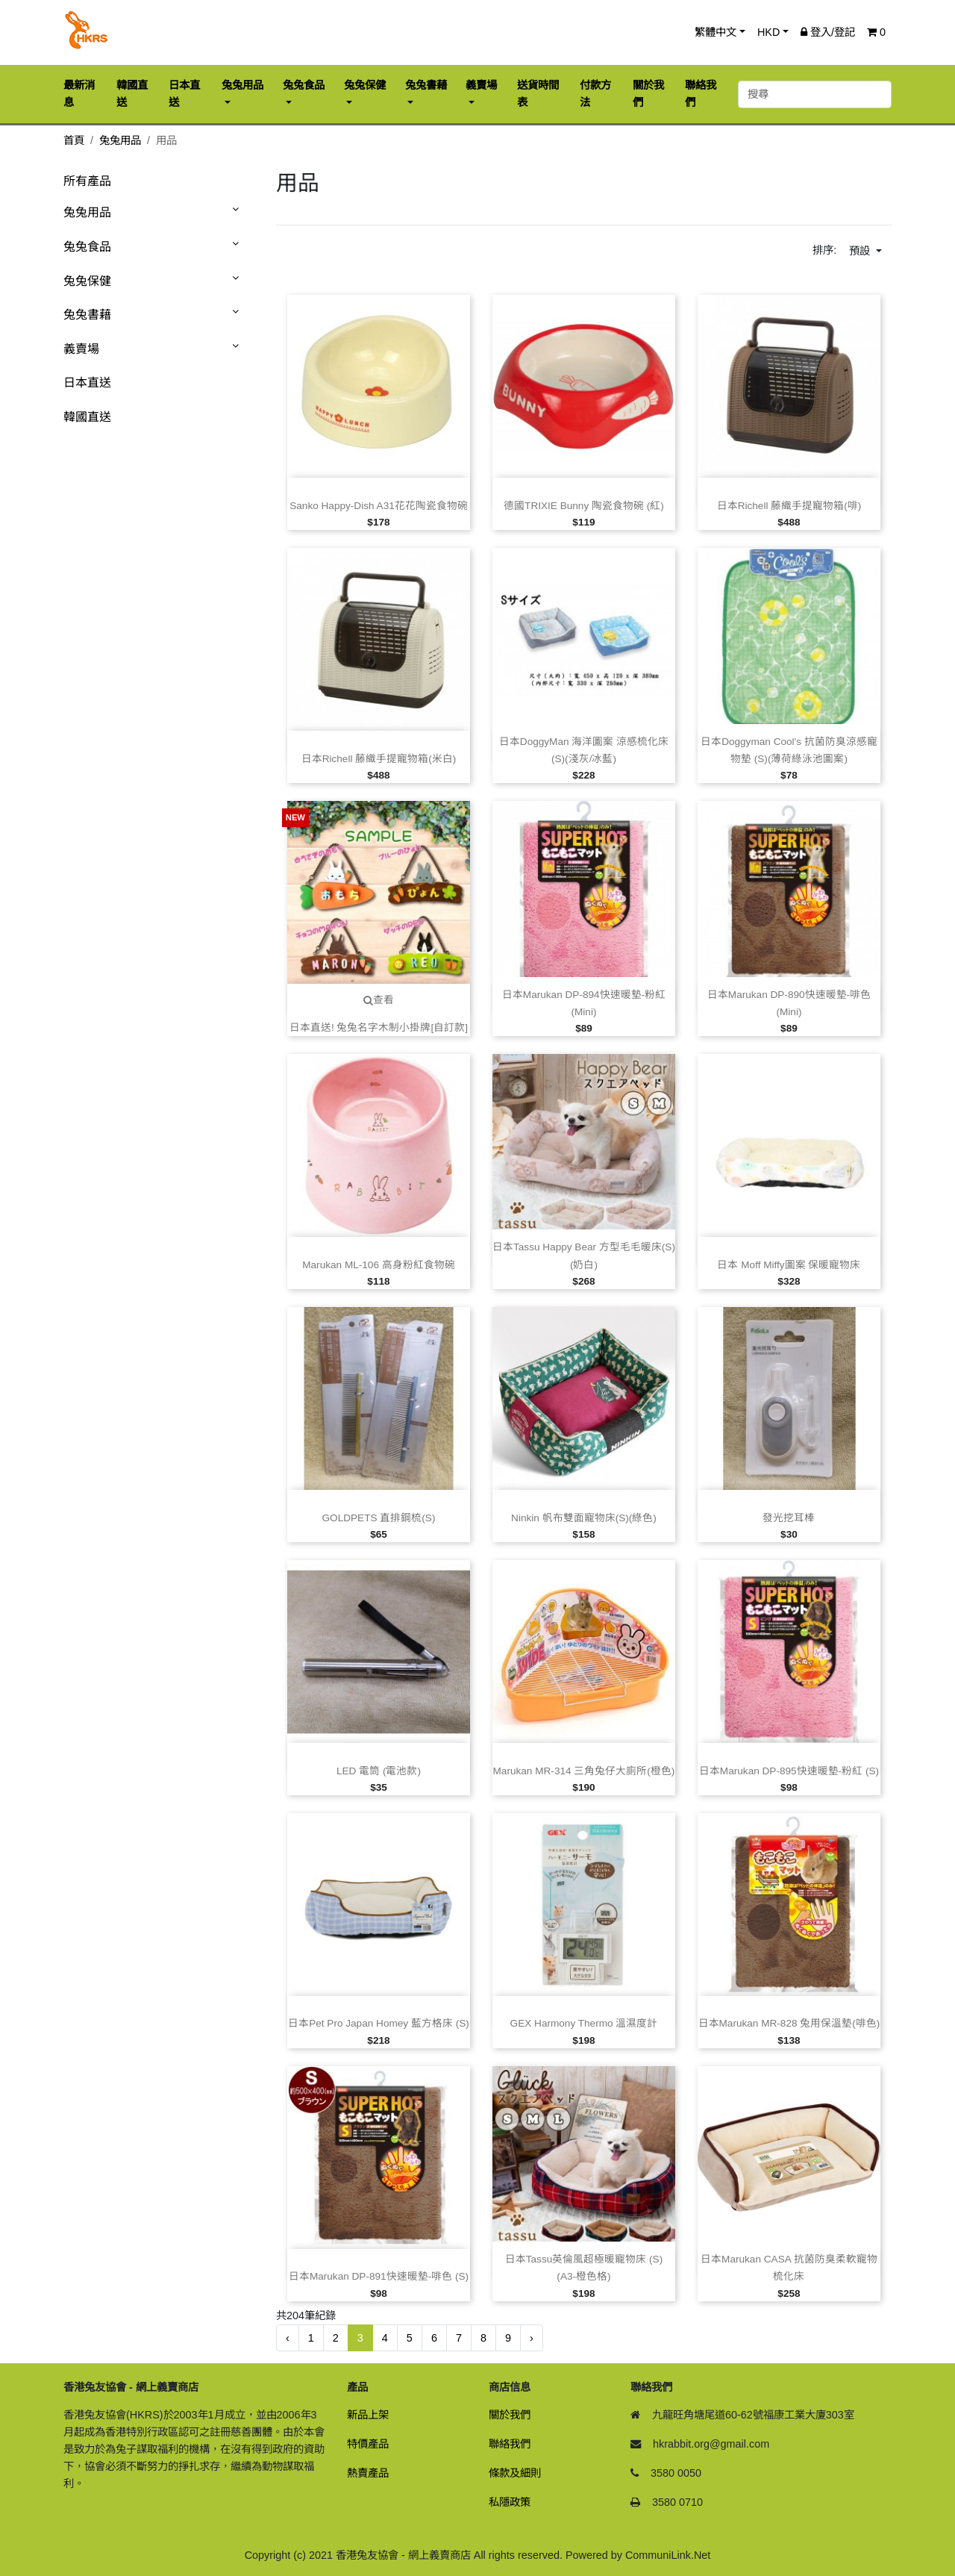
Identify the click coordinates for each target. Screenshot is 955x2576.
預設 (861, 251)
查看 (378, 999)
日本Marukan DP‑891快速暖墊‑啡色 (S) (379, 2276)
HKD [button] (768, 32)
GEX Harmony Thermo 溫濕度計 (584, 2023)
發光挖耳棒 (789, 1518)
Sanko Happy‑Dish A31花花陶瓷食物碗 (378, 505)
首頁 (73, 140)
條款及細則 (515, 2473)
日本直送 (87, 382)
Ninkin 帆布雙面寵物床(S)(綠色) (584, 1518)
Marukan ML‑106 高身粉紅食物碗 (378, 1264)
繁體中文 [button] (715, 32)
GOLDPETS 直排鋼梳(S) (379, 1518)
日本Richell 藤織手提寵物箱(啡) (789, 505)
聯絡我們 (509, 2444)
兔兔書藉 (87, 314)
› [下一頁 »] (531, 2338)
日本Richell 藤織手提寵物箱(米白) (379, 758)
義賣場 (81, 349)
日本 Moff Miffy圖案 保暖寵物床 (788, 1264)
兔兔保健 (87, 281)
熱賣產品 (368, 2473)
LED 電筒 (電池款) (378, 1771)
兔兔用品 (120, 140)
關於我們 (509, 2415)
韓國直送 (87, 417)
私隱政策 (509, 2502)
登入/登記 (828, 32)
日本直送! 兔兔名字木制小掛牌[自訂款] (378, 1027)
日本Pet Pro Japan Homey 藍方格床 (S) (378, 2023)
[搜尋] (815, 94)
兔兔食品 (87, 246)
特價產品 (368, 2444)
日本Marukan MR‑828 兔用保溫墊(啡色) (789, 2023)
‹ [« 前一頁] (287, 2338)
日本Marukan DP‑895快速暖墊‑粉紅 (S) (789, 1771)
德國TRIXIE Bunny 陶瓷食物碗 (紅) (584, 505)
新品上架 (368, 2415)
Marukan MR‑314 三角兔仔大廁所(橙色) (584, 1771)
